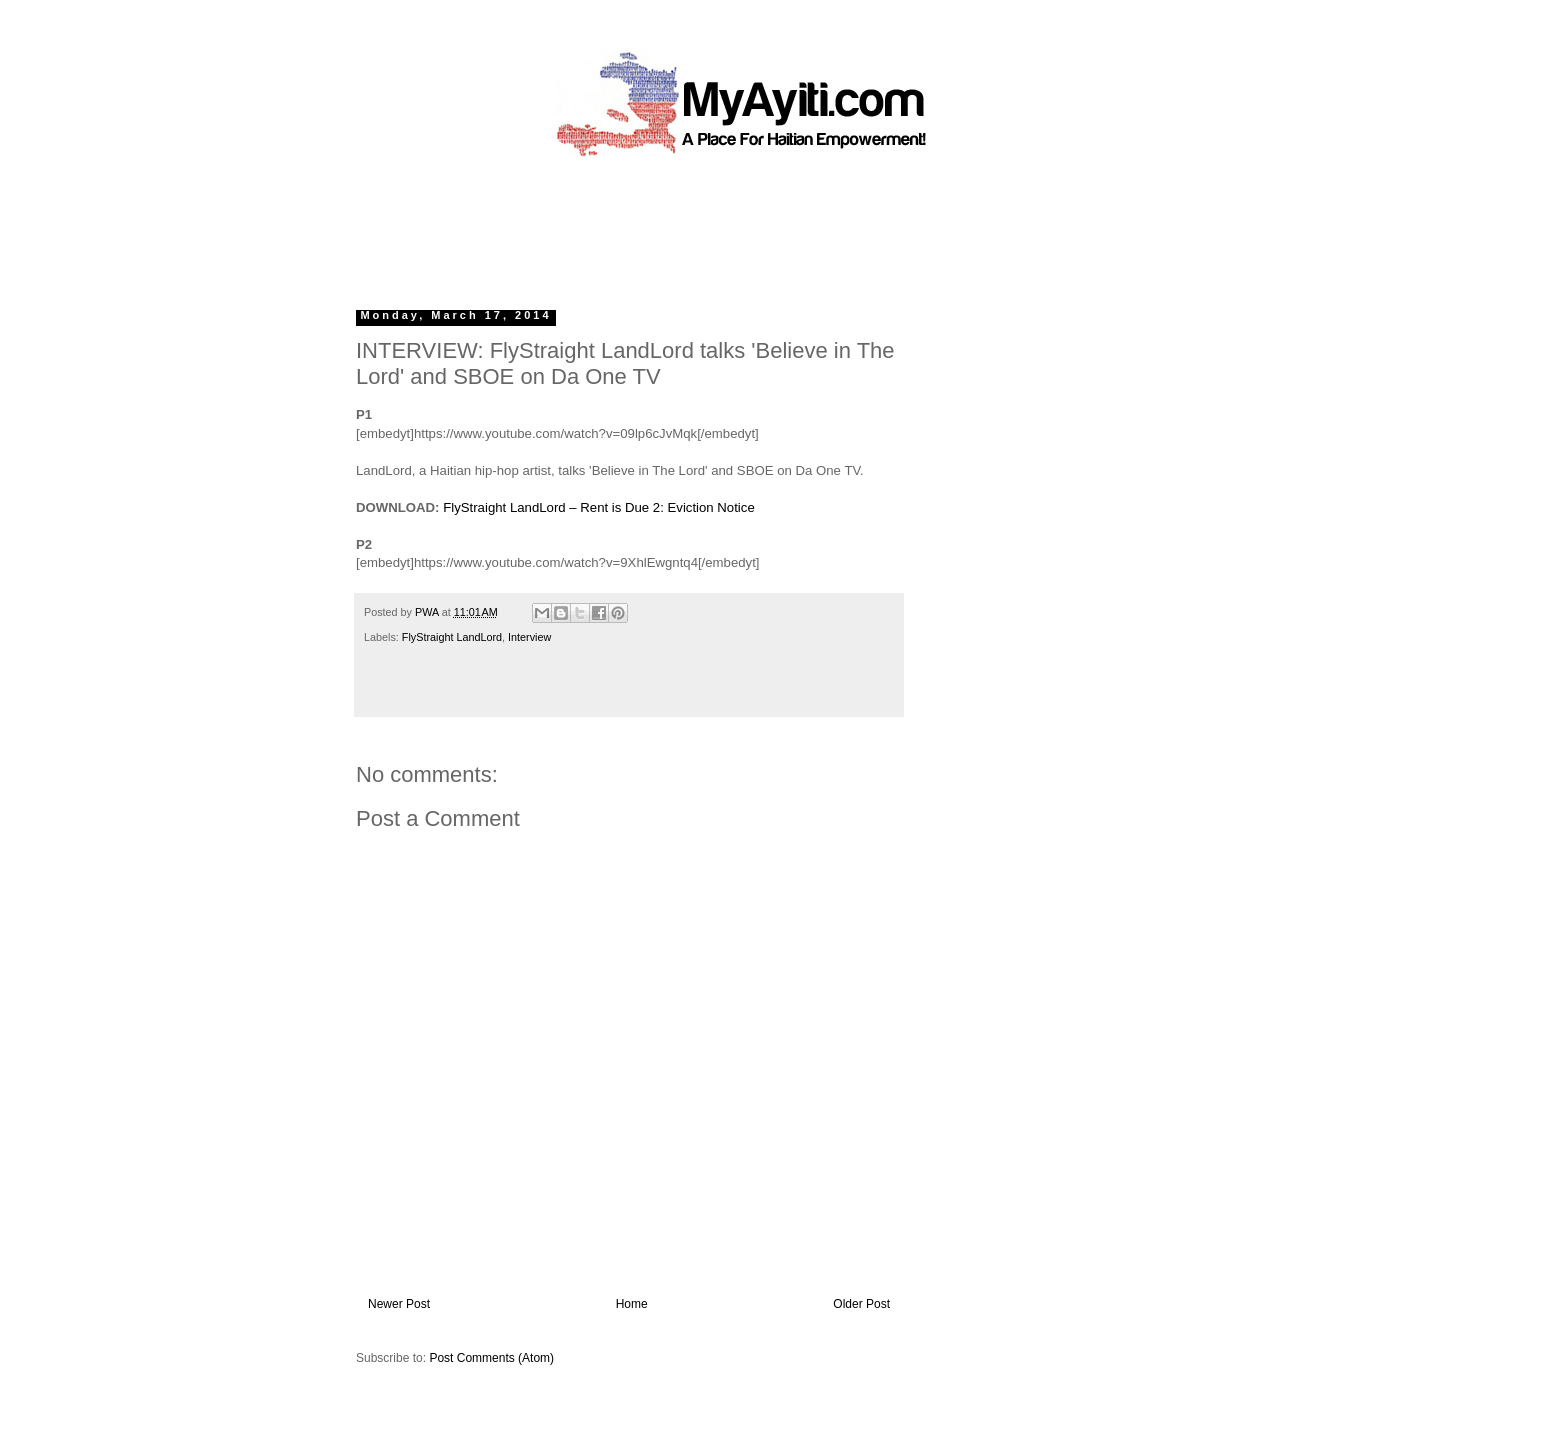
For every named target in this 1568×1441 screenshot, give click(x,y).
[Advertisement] (738, 225)
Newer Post (399, 1304)
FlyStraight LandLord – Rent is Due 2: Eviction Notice (599, 507)
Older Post (861, 1304)
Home (632, 1304)
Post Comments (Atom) (491, 1358)
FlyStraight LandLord (452, 637)
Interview (529, 637)
